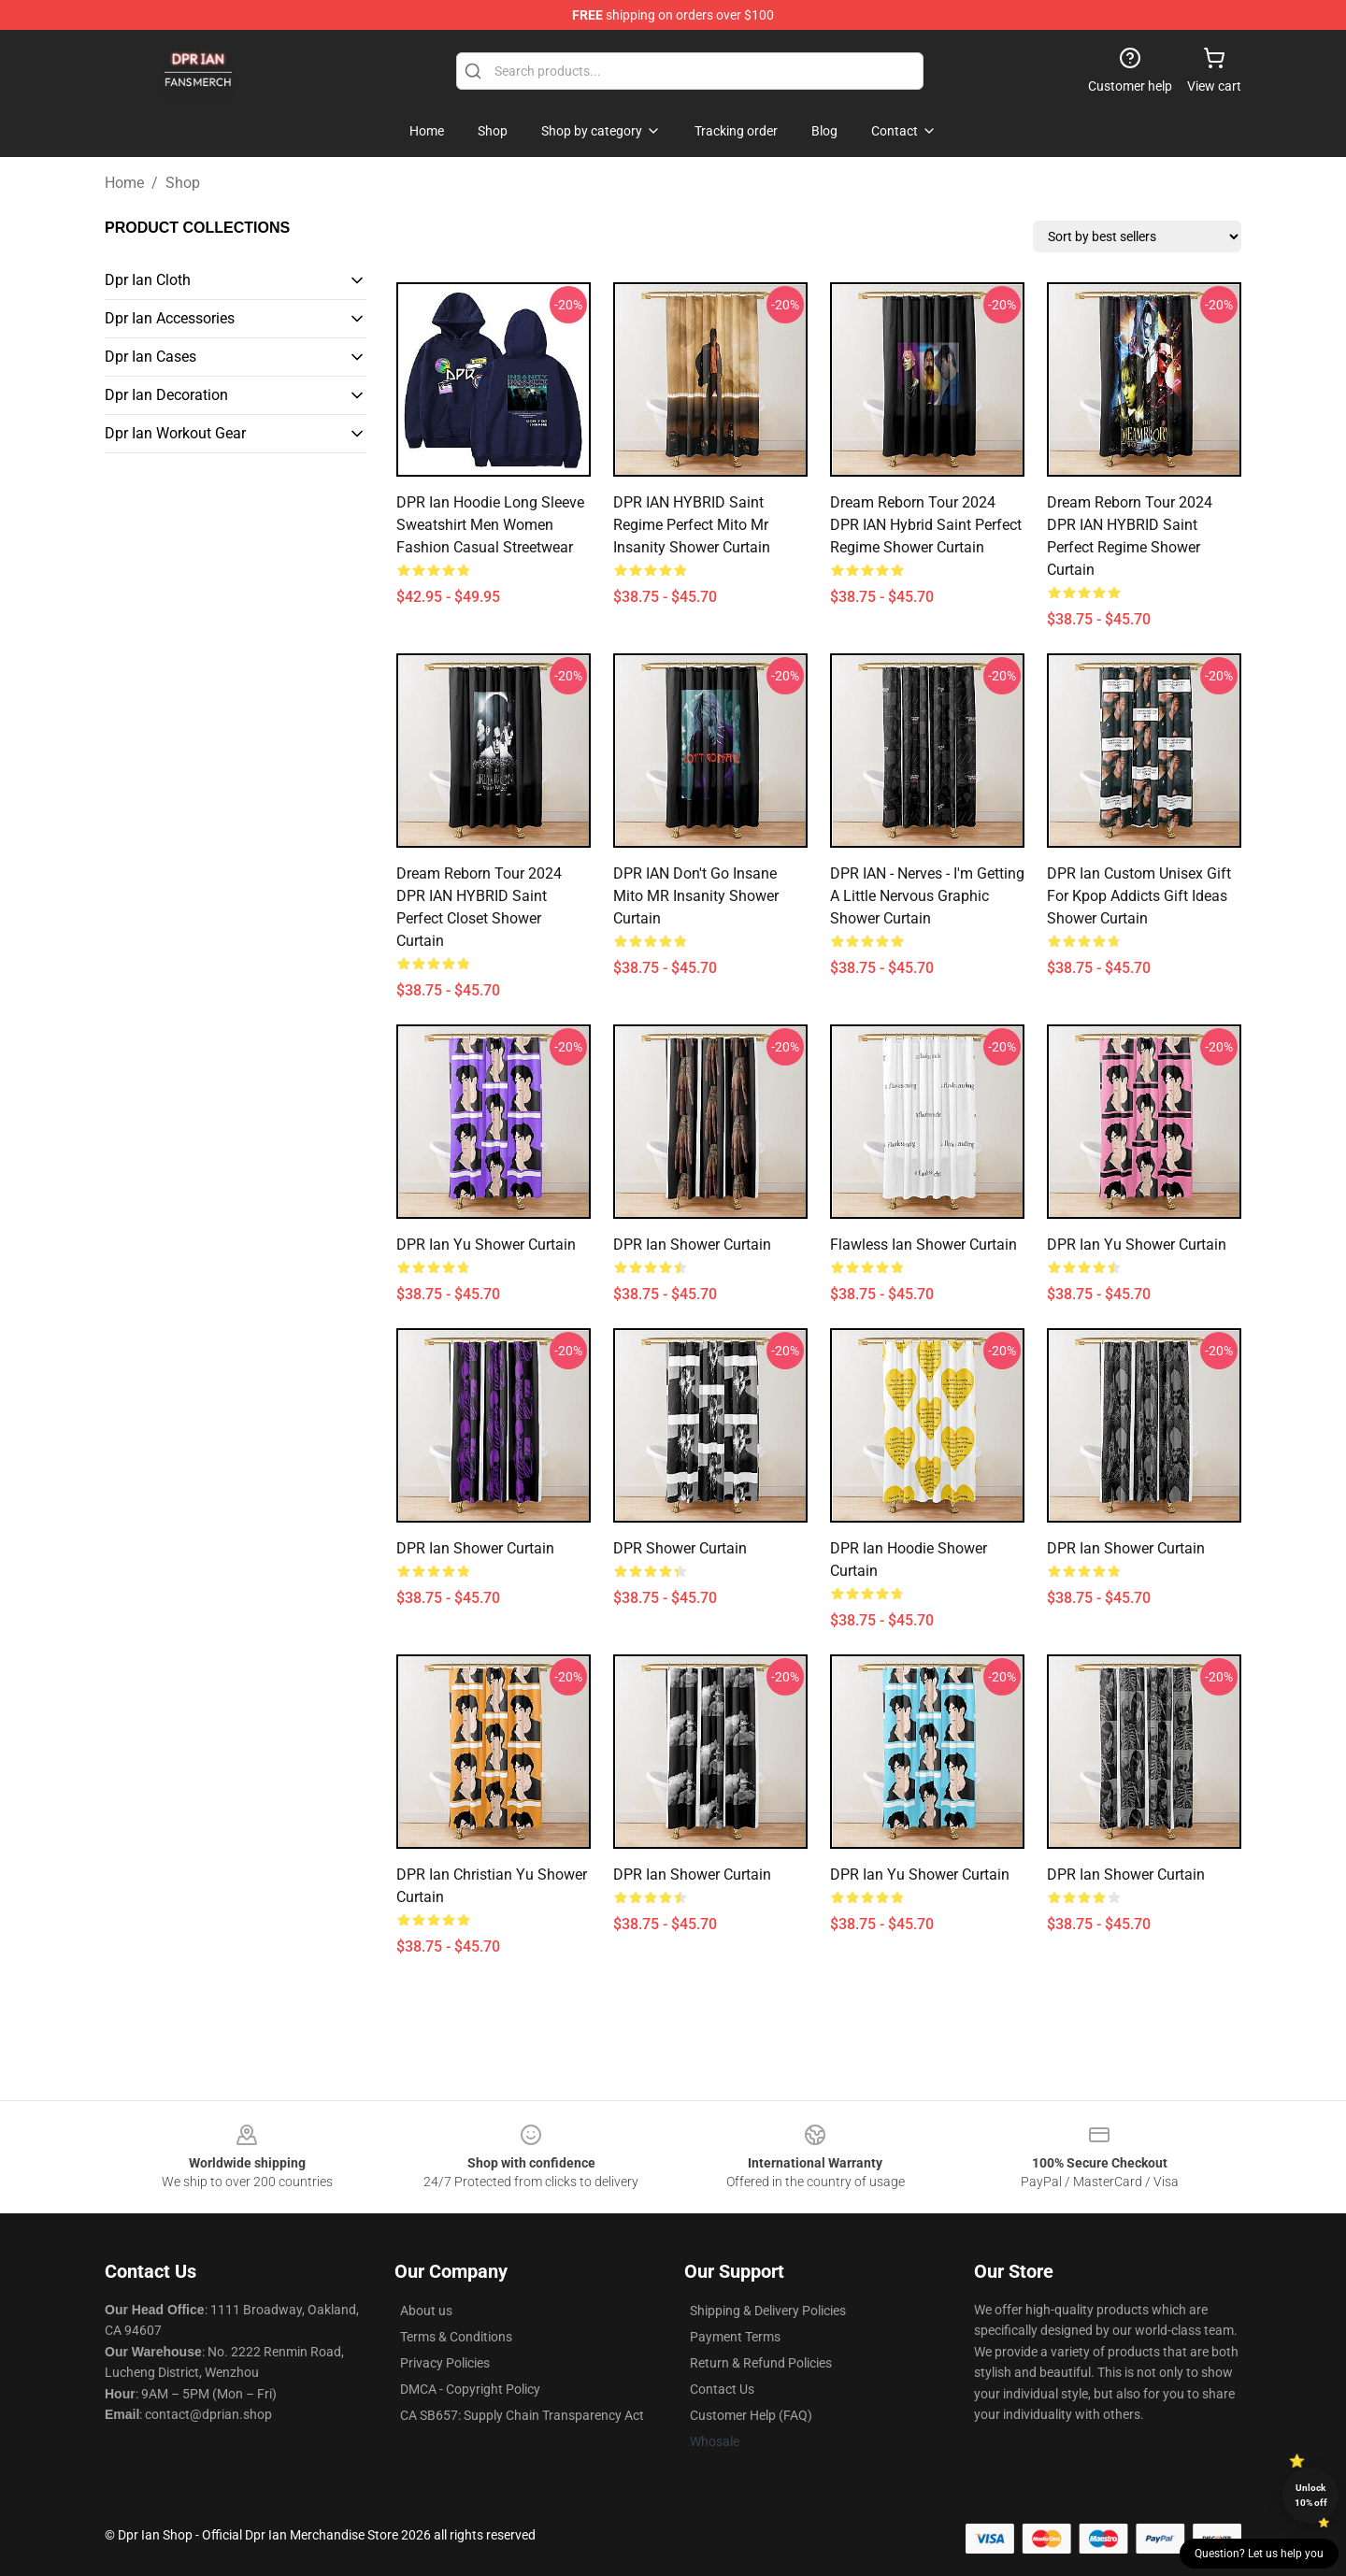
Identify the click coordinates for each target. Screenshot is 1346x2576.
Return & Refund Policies (761, 2362)
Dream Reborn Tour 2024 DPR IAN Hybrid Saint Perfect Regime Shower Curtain (926, 525)
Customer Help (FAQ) (751, 2415)
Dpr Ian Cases (150, 356)
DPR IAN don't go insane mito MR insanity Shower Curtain (696, 896)
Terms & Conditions (456, 2336)
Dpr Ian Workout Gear (175, 433)
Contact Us (722, 2389)
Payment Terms (735, 2336)
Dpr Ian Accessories (170, 318)
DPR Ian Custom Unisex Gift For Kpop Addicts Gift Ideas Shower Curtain (1139, 896)
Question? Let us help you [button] (1259, 2553)
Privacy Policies (445, 2362)
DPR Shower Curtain (680, 1548)
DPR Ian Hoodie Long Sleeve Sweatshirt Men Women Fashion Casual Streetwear (490, 525)
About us (426, 2310)
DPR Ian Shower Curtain (692, 1244)
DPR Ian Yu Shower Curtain (486, 1244)
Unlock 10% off (1311, 2495)
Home (124, 183)
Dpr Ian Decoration (166, 395)
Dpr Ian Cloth (148, 280)
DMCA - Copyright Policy (470, 2389)
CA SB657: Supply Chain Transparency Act (522, 2415)
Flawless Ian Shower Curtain (923, 1244)
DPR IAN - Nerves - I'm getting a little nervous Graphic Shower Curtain (927, 896)
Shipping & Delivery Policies (768, 2310)
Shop (182, 183)
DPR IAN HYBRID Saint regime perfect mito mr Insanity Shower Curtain (691, 525)
